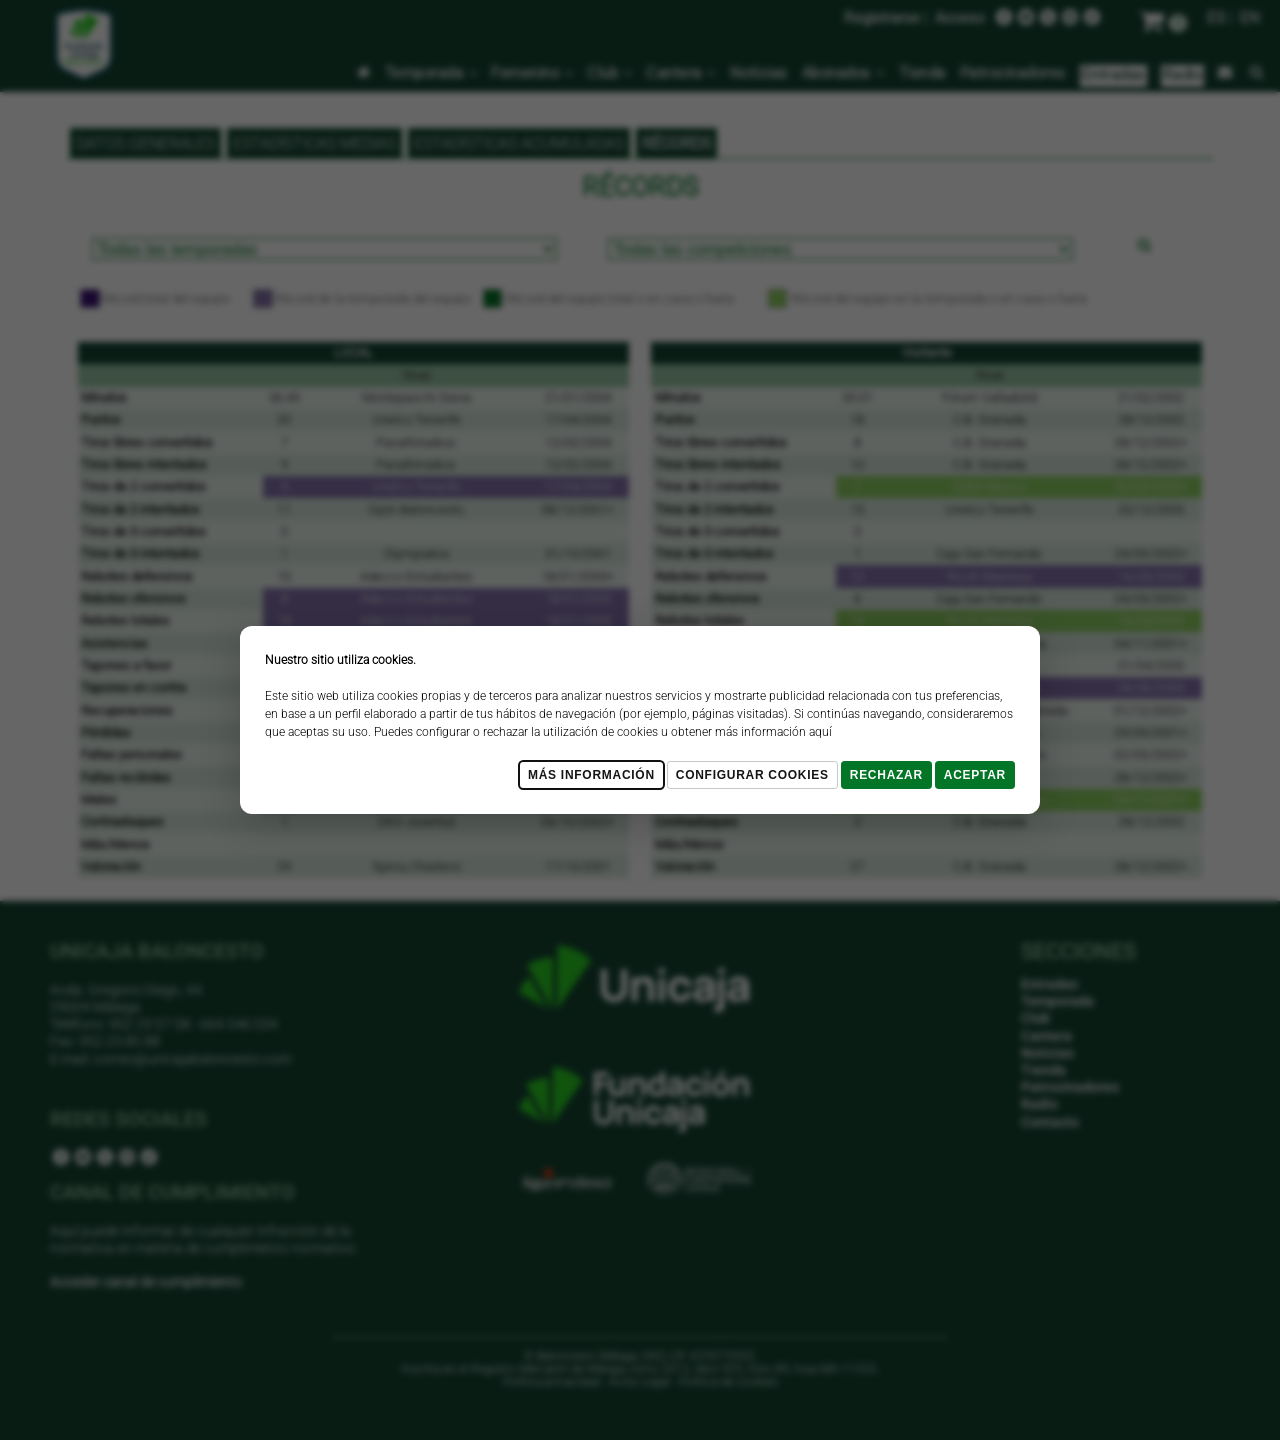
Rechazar (886, 775)
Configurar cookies (752, 775)
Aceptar (975, 775)
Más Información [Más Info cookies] (591, 775)
